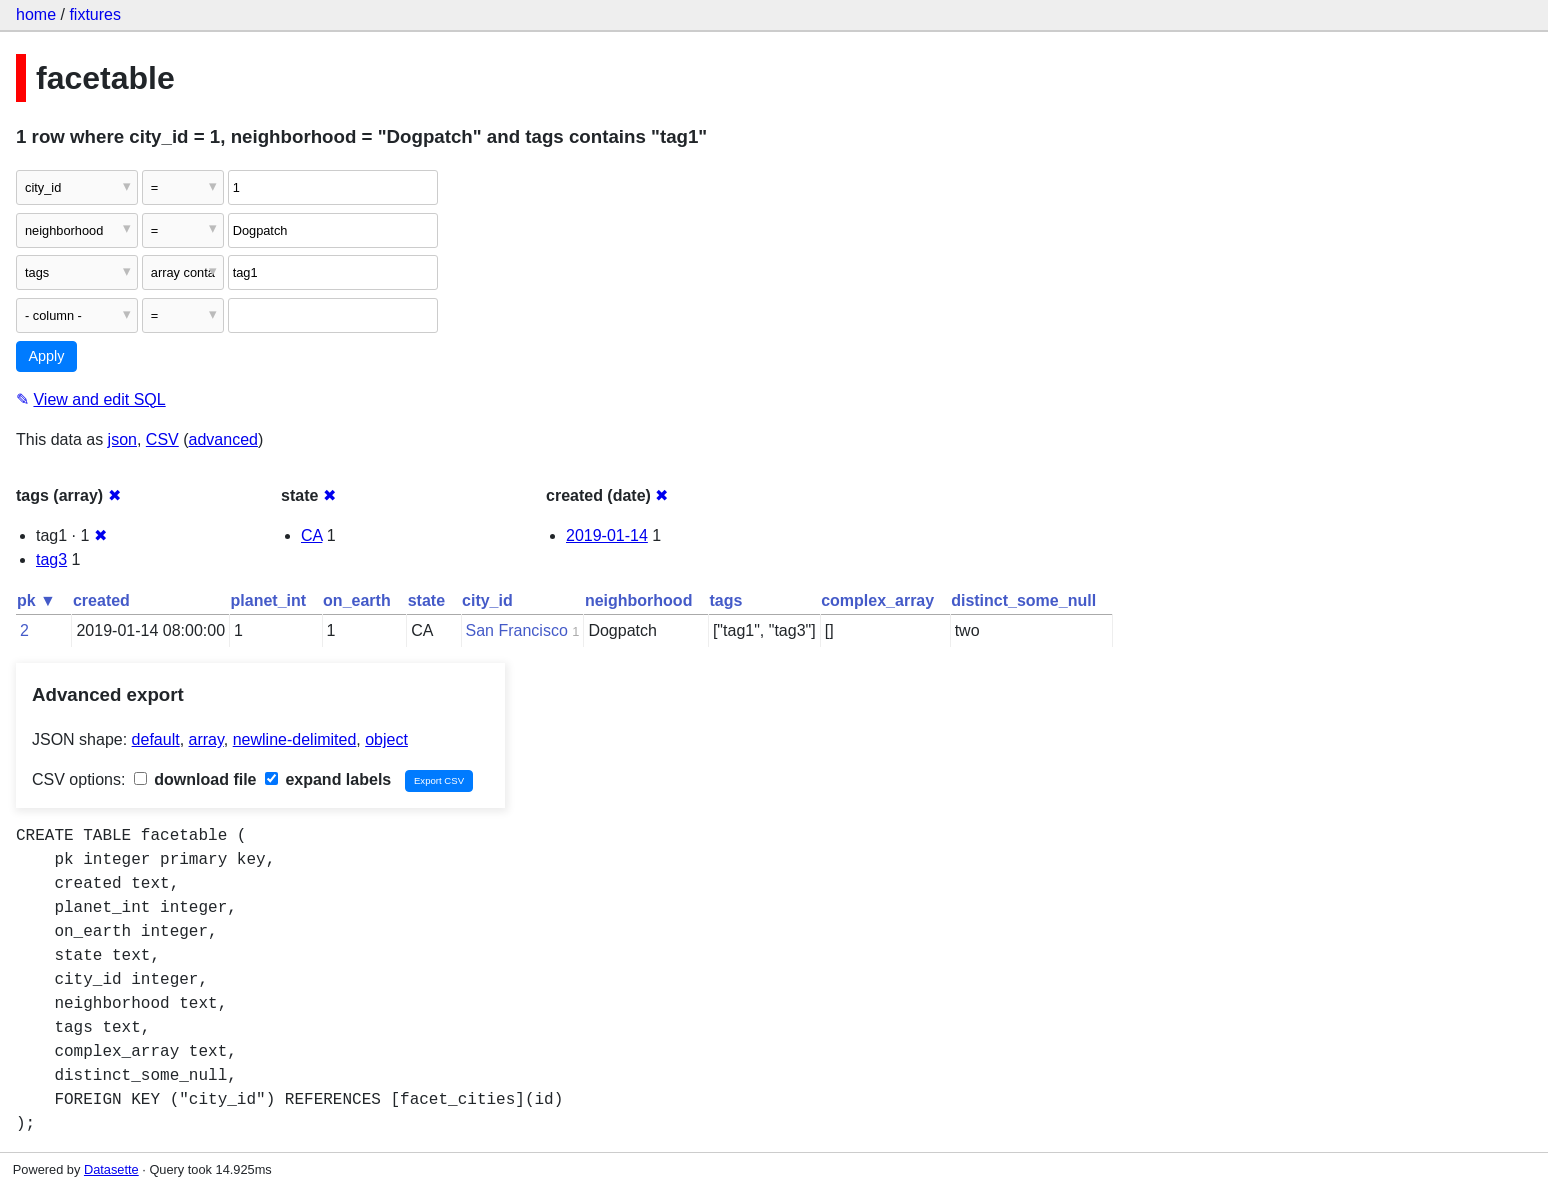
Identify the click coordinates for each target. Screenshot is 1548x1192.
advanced (223, 439)
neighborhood (639, 600)
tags (725, 600)
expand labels (328, 779)
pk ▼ (36, 600)
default (156, 739)
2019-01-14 (607, 535)
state (426, 600)
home (36, 14)
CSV (162, 439)
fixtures (95, 14)
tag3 (51, 559)
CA (311, 535)
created (101, 600)
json (122, 439)
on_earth (357, 600)
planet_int (269, 600)
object (386, 739)
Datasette (111, 1169)
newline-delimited (295, 739)
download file (195, 779)
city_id (487, 600)
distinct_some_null (1023, 600)
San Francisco (517, 630)
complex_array (877, 600)
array (206, 739)
